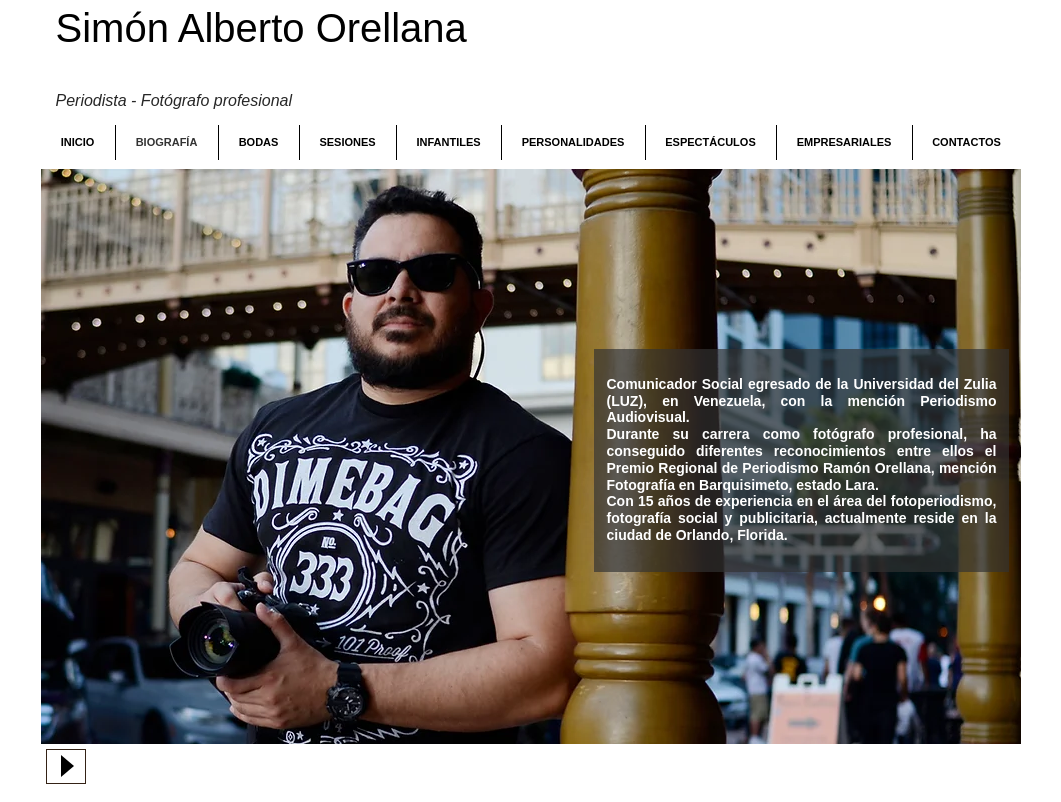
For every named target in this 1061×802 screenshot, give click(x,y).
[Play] (66, 766)
